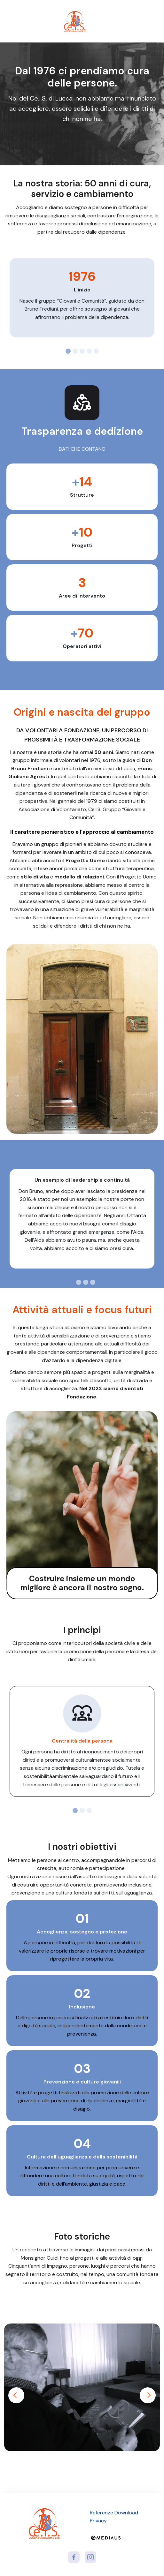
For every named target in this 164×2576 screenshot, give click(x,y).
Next (148, 2395)
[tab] (68, 351)
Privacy (98, 2520)
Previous (16, 2395)
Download (126, 2512)
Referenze (101, 2512)
